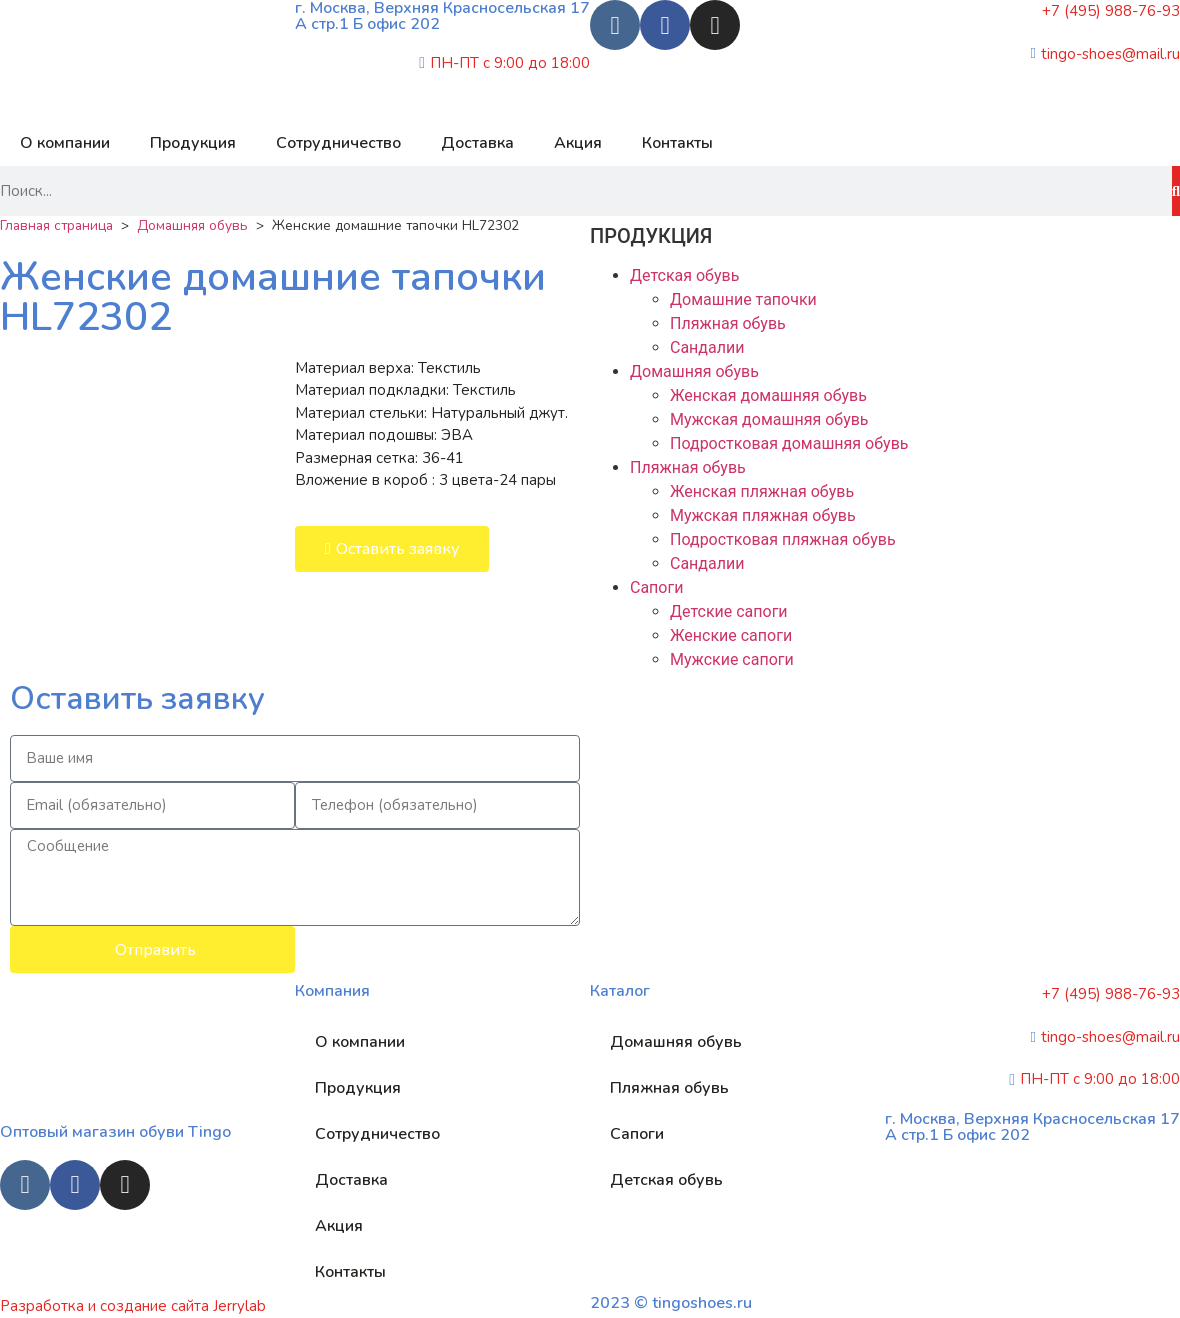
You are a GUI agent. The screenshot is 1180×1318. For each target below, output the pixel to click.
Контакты (677, 143)
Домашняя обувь (192, 225)
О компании (65, 143)
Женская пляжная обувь (762, 491)
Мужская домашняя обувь (769, 419)
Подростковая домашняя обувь (789, 443)
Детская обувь (684, 275)
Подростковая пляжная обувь (783, 539)
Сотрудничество (338, 143)
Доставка (477, 143)
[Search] (1176, 191)
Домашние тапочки (743, 299)
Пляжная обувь (728, 323)
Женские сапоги (731, 635)
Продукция (193, 143)
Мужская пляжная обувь (763, 515)
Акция (578, 143)
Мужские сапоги (732, 659)
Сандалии (707, 347)
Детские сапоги (729, 611)
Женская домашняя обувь (768, 395)
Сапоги (656, 587)
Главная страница (56, 225)
